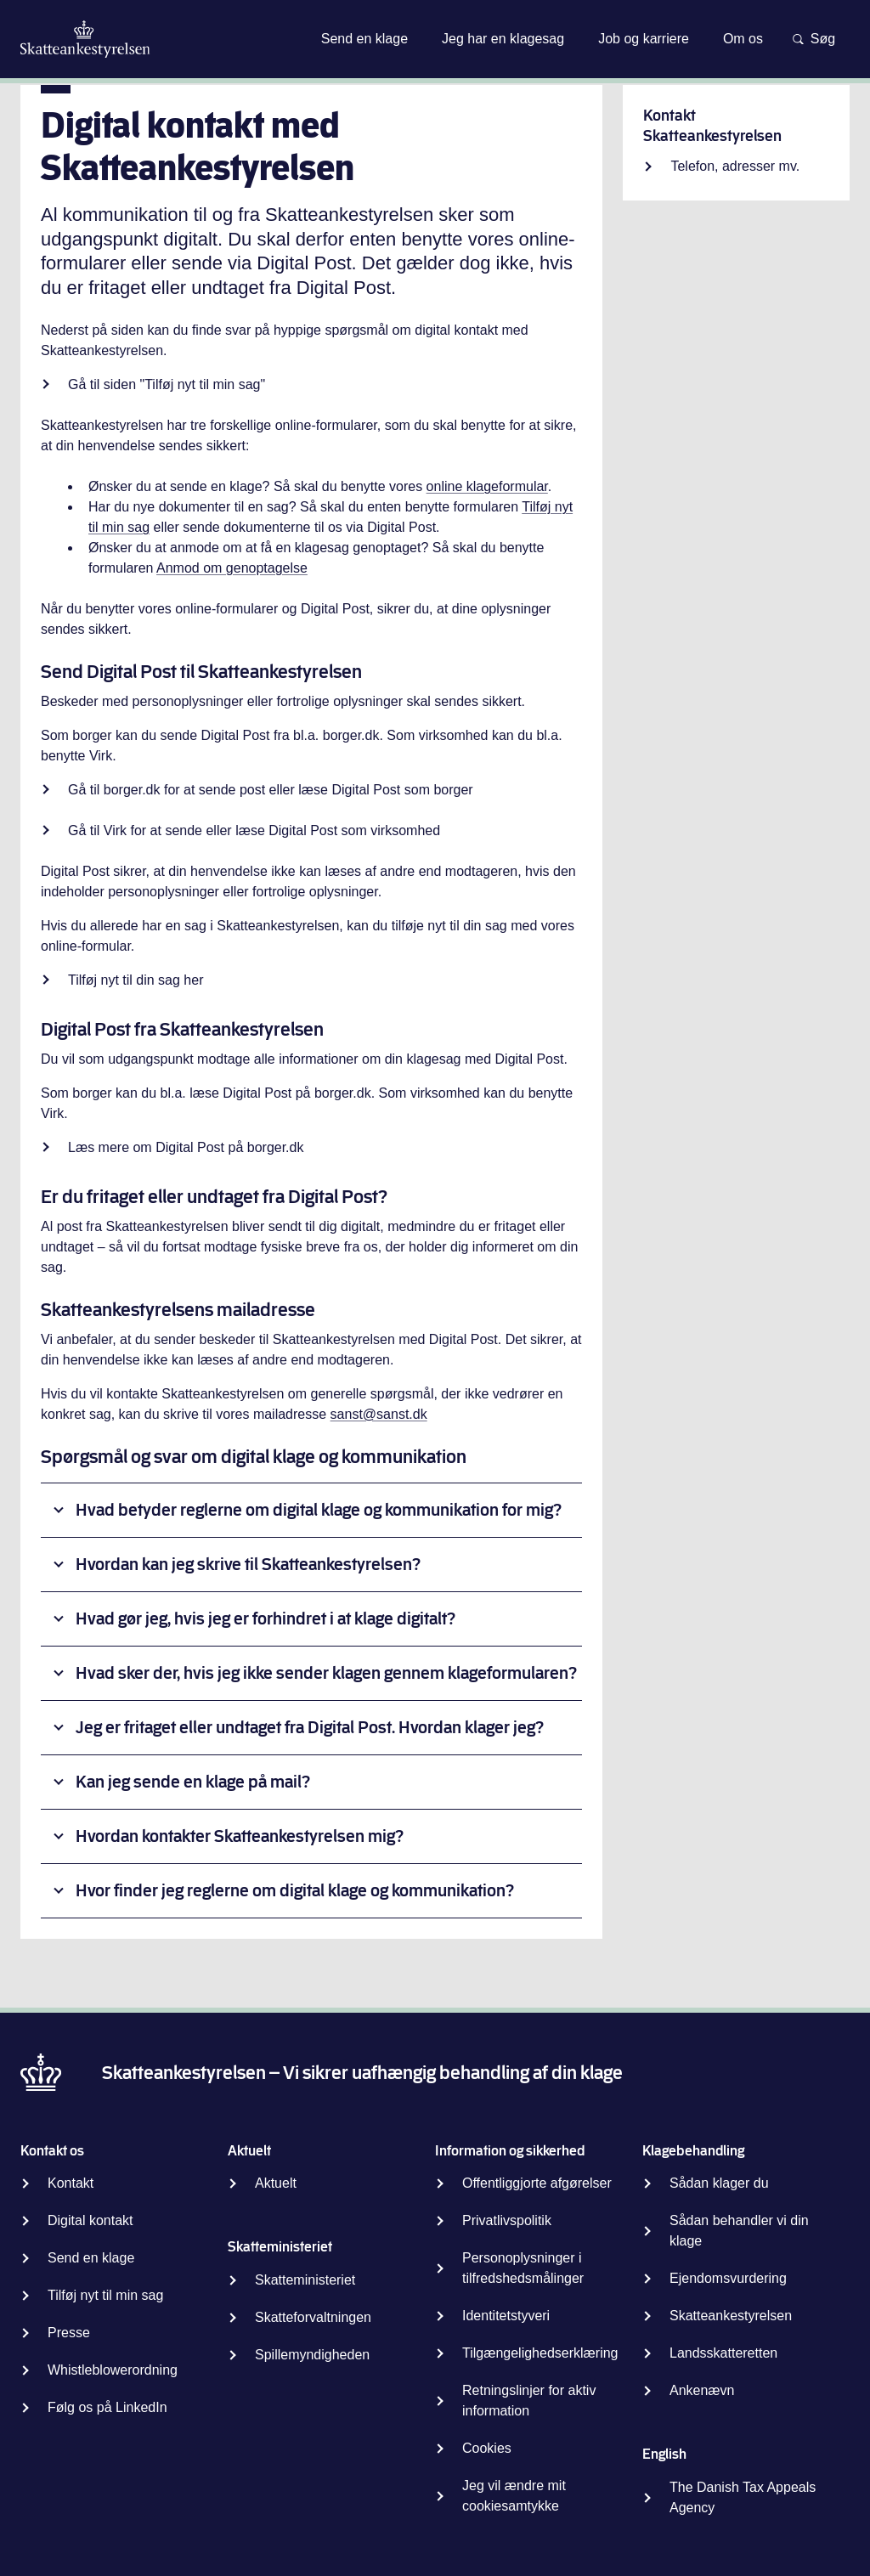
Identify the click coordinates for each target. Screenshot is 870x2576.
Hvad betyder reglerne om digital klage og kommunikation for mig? (319, 1510)
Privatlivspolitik (506, 2220)
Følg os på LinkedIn (107, 2407)
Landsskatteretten (723, 2353)
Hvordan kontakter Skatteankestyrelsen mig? (240, 1836)
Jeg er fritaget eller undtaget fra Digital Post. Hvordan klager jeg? (310, 1727)
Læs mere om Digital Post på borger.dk (185, 1147)
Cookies (486, 2448)
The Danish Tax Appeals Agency (742, 2497)
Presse (69, 2332)
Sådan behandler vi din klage (739, 2230)
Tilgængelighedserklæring (540, 2353)
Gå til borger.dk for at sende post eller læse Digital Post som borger (270, 789)
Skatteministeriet (305, 2280)
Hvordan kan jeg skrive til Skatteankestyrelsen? (248, 1564)
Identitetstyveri (506, 2315)
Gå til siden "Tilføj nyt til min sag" (168, 384)
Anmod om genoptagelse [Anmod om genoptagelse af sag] (232, 568)
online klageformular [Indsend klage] (487, 486)
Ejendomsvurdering (728, 2278)
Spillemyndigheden (312, 2354)
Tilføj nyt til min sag (105, 2295)
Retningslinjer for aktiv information (529, 2400)
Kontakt (70, 2183)
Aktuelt (276, 2183)
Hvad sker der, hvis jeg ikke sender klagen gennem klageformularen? (326, 1673)
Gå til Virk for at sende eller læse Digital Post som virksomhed (254, 830)
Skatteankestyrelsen (730, 2315)
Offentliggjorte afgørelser (537, 2183)
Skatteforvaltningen (313, 2317)
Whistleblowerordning (113, 2370)
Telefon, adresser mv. (734, 166)
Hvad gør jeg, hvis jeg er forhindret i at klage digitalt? (265, 1618)
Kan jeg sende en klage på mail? (193, 1782)
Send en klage (91, 2258)
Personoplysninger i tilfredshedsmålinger (523, 2268)
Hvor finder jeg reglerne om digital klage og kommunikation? (295, 1890)
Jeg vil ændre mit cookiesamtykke (514, 2495)
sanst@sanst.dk (378, 1414)
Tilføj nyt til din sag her (135, 980)
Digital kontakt (90, 2220)
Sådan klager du (719, 2183)
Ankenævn (702, 2390)
